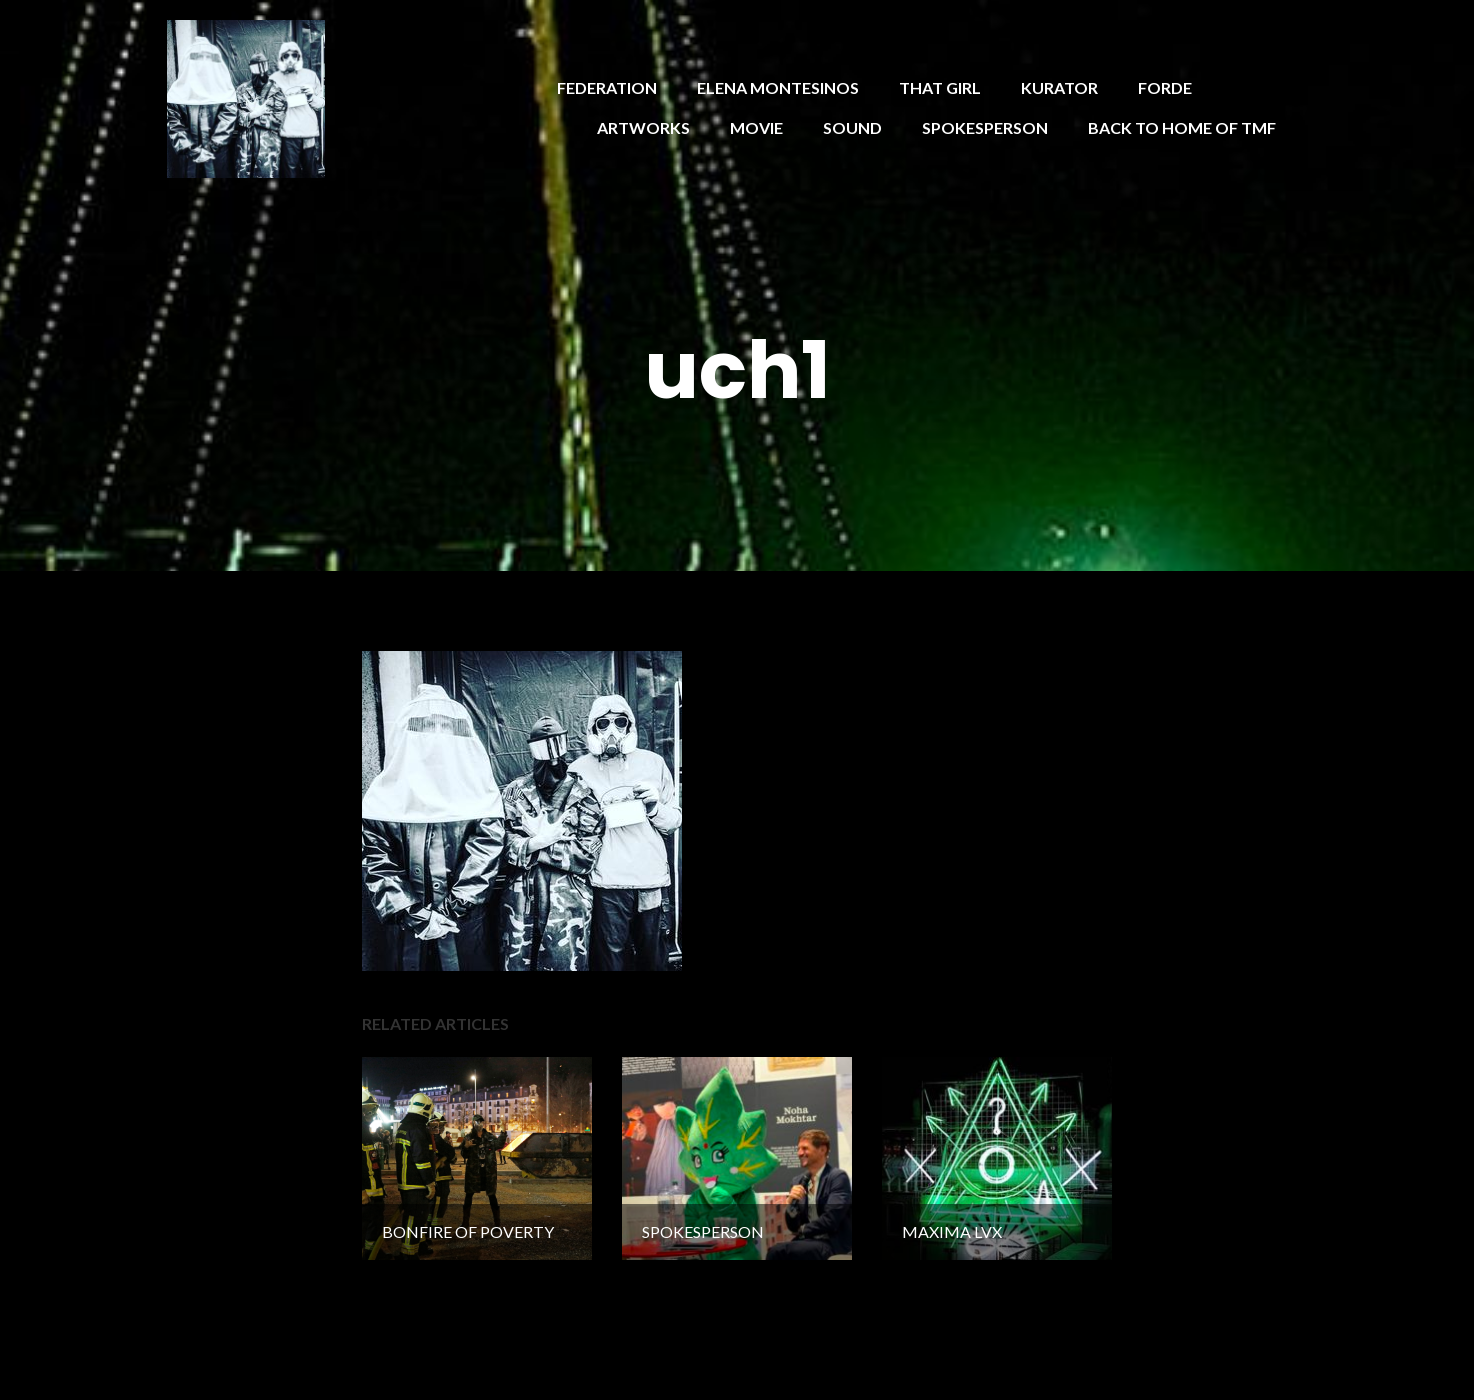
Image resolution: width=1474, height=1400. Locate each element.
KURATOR (1059, 87)
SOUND (852, 127)
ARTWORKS (643, 127)
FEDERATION (607, 87)
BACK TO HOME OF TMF (1182, 127)
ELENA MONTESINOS (778, 87)
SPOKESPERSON (985, 127)
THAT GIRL (940, 87)
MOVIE (756, 127)
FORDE (1165, 87)
